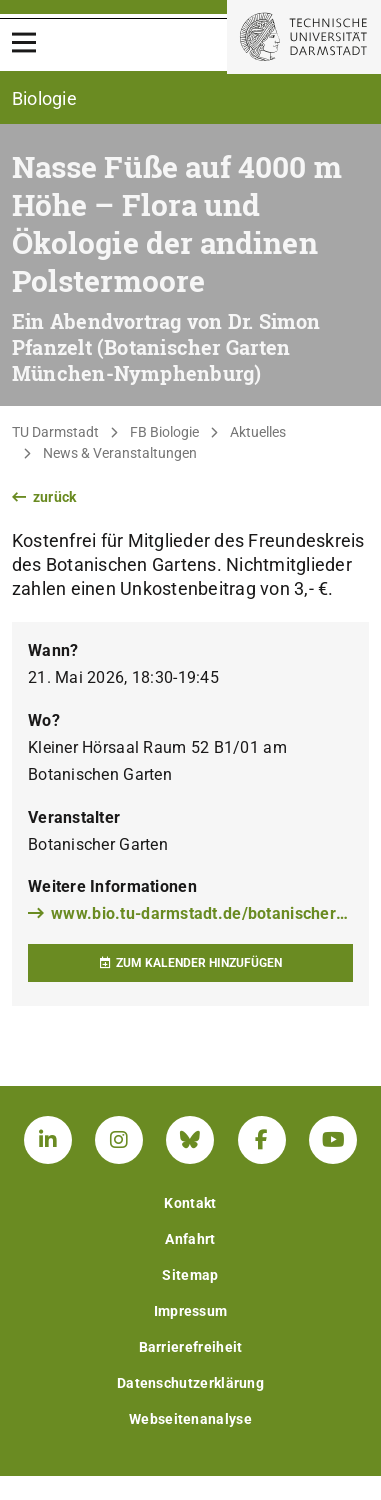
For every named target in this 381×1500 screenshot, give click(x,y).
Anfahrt (190, 1239)
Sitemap (190, 1275)
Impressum (191, 1311)
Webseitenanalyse (190, 1419)
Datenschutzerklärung (190, 1383)
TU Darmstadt (55, 432)
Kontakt (190, 1203)
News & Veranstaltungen (120, 453)
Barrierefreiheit (191, 1347)
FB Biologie (164, 432)
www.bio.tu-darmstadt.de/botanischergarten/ (190, 913)
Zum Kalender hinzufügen (190, 963)
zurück (44, 497)
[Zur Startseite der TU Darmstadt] (304, 37)
